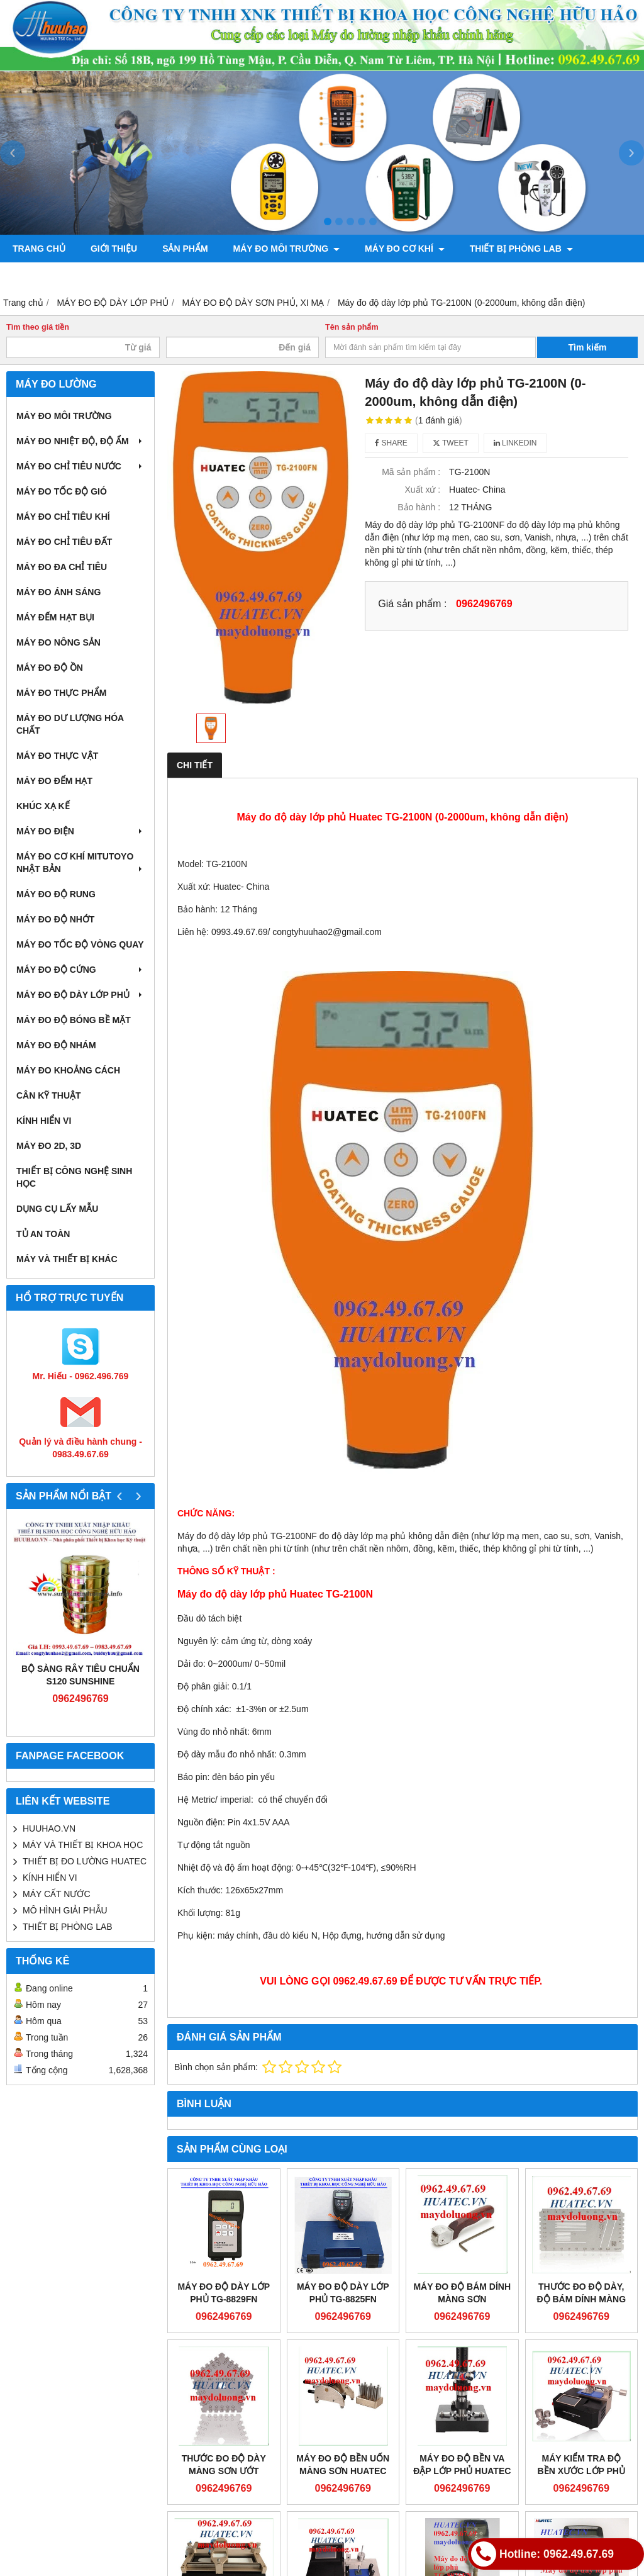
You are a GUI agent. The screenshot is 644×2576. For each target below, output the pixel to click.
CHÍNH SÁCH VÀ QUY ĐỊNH (267, 276)
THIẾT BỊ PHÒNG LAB (521, 249)
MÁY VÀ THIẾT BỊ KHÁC (67, 1259)
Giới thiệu (114, 249)
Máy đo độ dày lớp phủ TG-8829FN (223, 2293)
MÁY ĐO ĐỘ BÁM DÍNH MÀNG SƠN (462, 2293)
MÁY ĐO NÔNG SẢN (58, 642)
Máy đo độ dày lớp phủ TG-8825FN (343, 2293)
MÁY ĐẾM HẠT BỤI (55, 617)
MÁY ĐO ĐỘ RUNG (56, 894)
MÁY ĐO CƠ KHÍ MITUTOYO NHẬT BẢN (80, 862)
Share (391, 443)
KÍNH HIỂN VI (43, 1121)
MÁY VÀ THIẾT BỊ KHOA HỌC (83, 1845)
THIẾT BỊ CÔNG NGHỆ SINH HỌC (74, 1177)
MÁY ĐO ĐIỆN (80, 831)
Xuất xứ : (423, 489)
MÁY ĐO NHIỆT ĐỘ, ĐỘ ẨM (80, 441)
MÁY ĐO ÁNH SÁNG (58, 592)
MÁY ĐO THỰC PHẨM (61, 693)
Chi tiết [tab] (195, 765)
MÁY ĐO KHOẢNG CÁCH (68, 1070)
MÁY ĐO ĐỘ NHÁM (56, 1045)
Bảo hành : (418, 507)
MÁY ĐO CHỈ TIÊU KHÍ (63, 517)
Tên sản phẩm (352, 327)
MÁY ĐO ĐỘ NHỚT (55, 919)
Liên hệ (373, 276)
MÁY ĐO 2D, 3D (48, 1146)
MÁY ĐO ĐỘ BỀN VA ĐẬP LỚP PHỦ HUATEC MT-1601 (462, 2471)
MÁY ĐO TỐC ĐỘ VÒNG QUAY (79, 944)
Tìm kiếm (588, 347)
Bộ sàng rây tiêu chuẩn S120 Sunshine (80, 1675)
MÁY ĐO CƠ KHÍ (405, 249)
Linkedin (515, 443)
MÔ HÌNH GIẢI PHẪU (65, 1910)
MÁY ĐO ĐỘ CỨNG (80, 970)
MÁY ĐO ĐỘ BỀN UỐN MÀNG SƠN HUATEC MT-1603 (342, 2471)
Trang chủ (39, 249)
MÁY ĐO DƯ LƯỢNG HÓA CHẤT (70, 724)
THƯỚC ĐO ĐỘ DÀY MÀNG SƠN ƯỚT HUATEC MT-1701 (224, 2471)
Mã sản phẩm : (411, 472)
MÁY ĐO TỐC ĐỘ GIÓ (61, 491)
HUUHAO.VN (49, 1828)
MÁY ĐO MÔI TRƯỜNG (286, 249)
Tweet (451, 443)
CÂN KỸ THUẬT (48, 1095)
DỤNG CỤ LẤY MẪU (57, 1209)
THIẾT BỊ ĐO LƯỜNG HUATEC (85, 1861)
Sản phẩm (185, 249)
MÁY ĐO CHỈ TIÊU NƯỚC (80, 466)
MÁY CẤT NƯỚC (57, 1894)
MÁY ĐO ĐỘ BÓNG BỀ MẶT (73, 1020)
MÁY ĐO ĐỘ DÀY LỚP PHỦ (80, 995)
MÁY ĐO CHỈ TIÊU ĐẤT (64, 542)
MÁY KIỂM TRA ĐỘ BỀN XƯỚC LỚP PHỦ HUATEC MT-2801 (581, 2471)
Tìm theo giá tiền (37, 327)
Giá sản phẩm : (412, 603)
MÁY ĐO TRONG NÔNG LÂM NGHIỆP (96, 276)
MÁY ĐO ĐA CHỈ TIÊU (61, 567)
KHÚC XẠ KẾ (43, 806)
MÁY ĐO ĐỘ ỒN (49, 668)
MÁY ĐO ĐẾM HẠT (54, 781)
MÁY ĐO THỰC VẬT (57, 756)
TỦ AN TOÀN (43, 1234)
